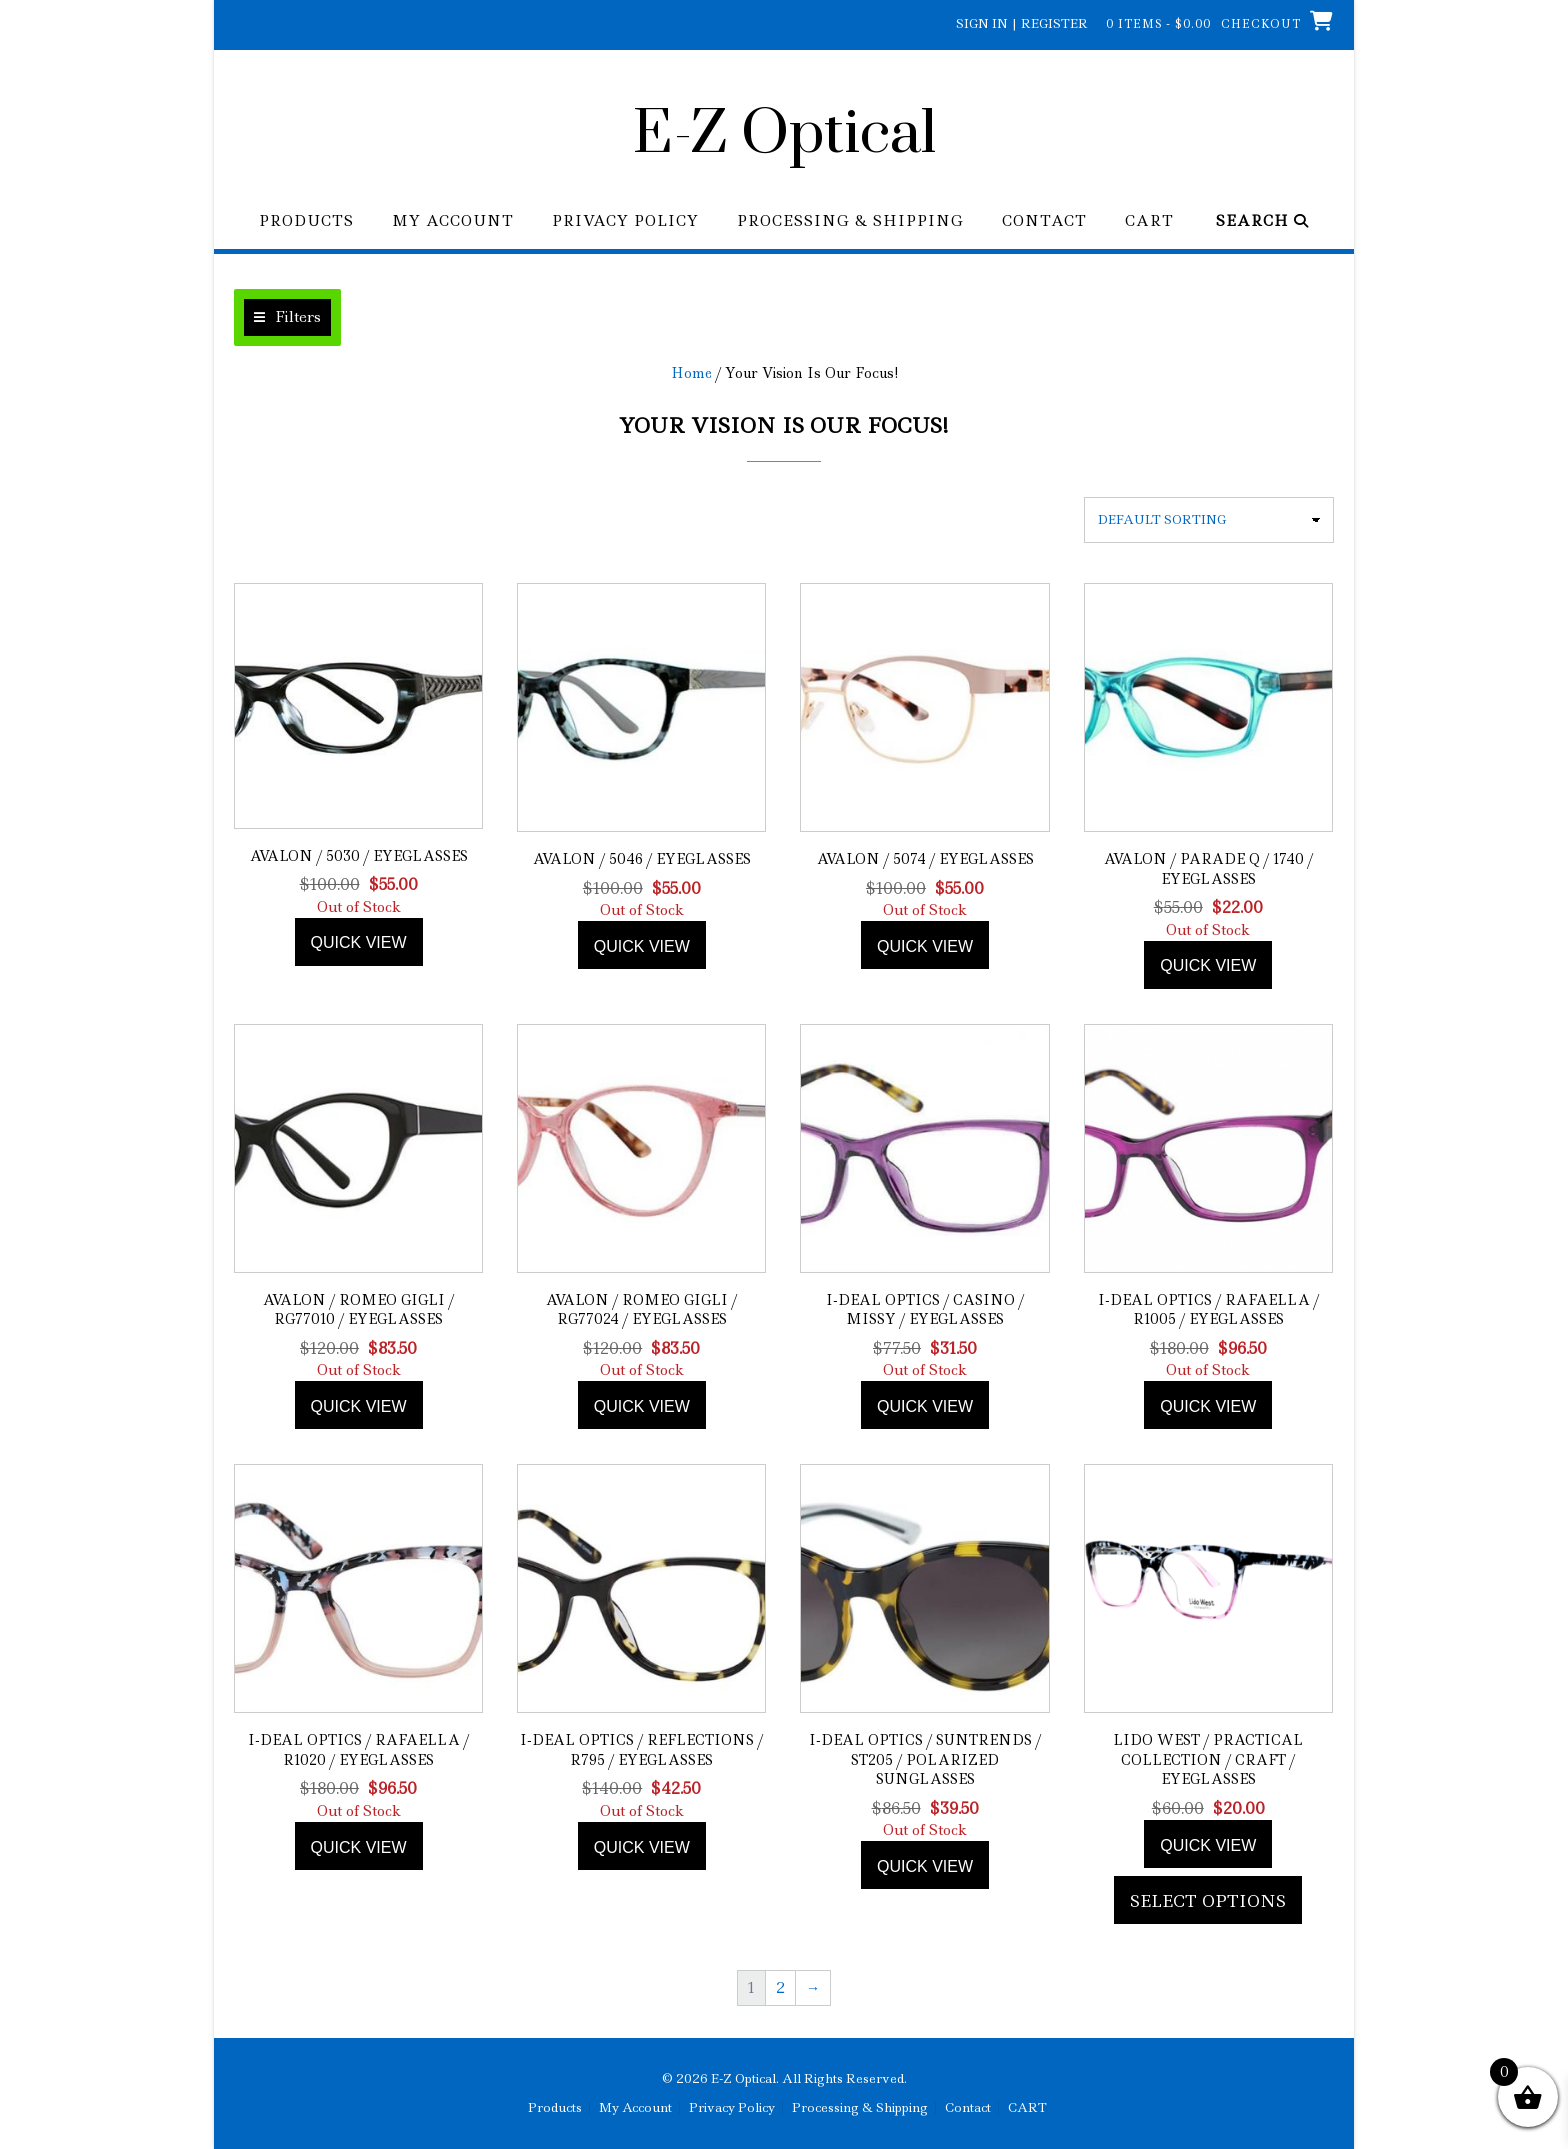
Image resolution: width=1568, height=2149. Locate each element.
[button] (287, 317)
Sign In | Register (1022, 23)
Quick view (359, 942)
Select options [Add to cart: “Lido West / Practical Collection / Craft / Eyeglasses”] (1208, 1901)
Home (691, 373)
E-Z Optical (784, 135)
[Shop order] (1209, 520)
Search (1262, 221)
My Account (453, 221)
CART (1149, 221)
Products (306, 221)
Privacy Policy (625, 221)
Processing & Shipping (850, 221)
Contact (1044, 221)
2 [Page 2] (780, 1988)
